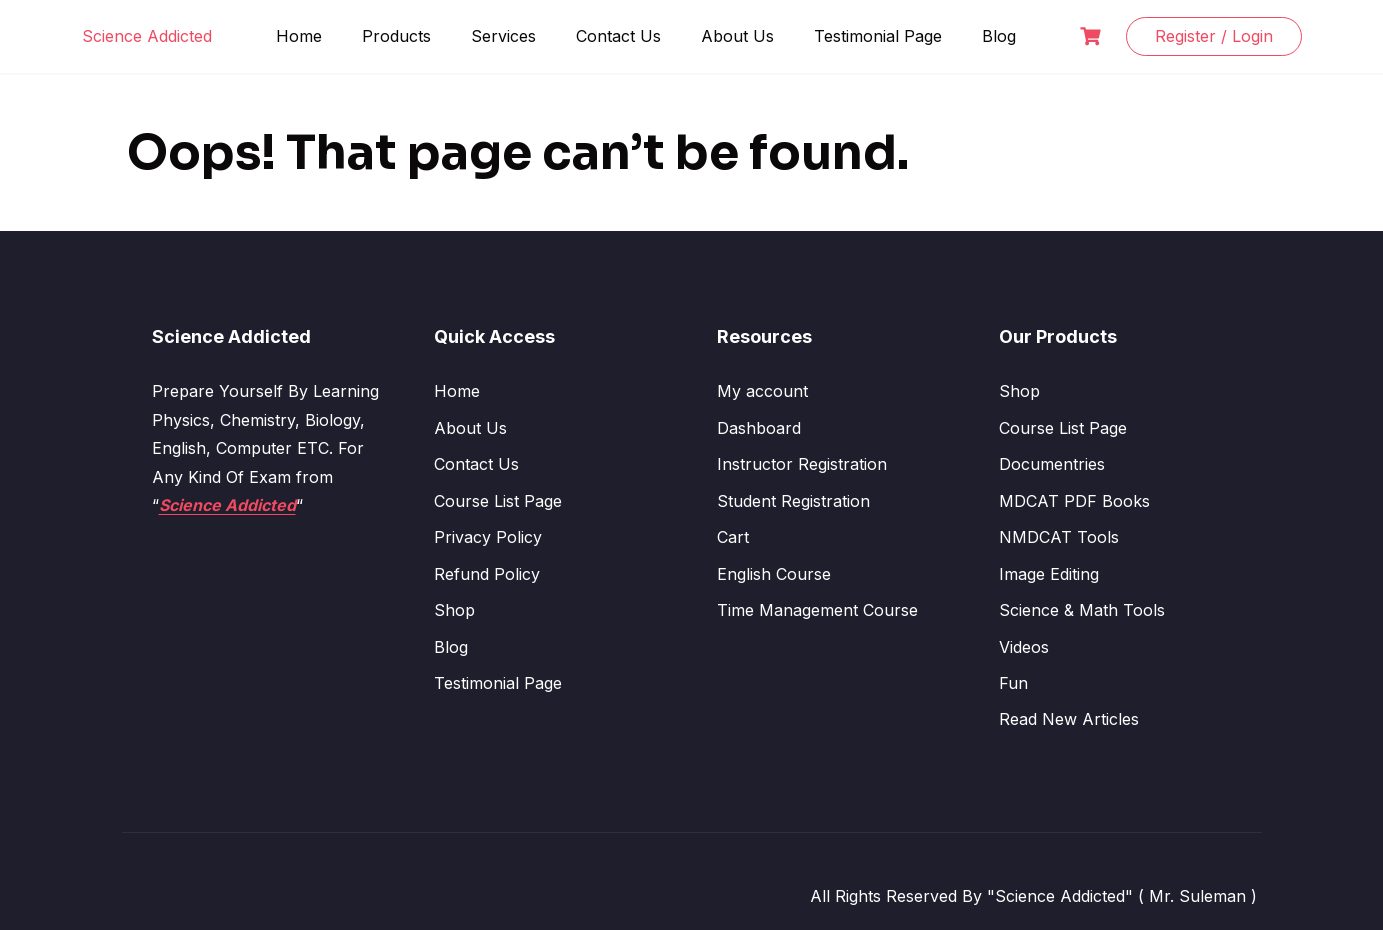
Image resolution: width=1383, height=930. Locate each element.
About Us (737, 36)
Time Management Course (817, 610)
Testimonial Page (878, 36)
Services (503, 36)
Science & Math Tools (1082, 610)
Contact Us (618, 36)
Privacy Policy (488, 537)
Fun (1013, 683)
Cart (733, 537)
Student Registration (793, 501)
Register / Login (1214, 36)
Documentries (1052, 464)
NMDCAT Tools (1059, 537)
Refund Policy (487, 574)
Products (396, 36)
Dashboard (759, 428)
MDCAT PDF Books (1074, 501)
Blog (999, 36)
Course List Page (498, 501)
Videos (1024, 647)
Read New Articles (1069, 719)
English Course (774, 574)
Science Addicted (147, 36)
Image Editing (1049, 574)
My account (762, 391)
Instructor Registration (802, 464)
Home (299, 36)
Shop (454, 610)
